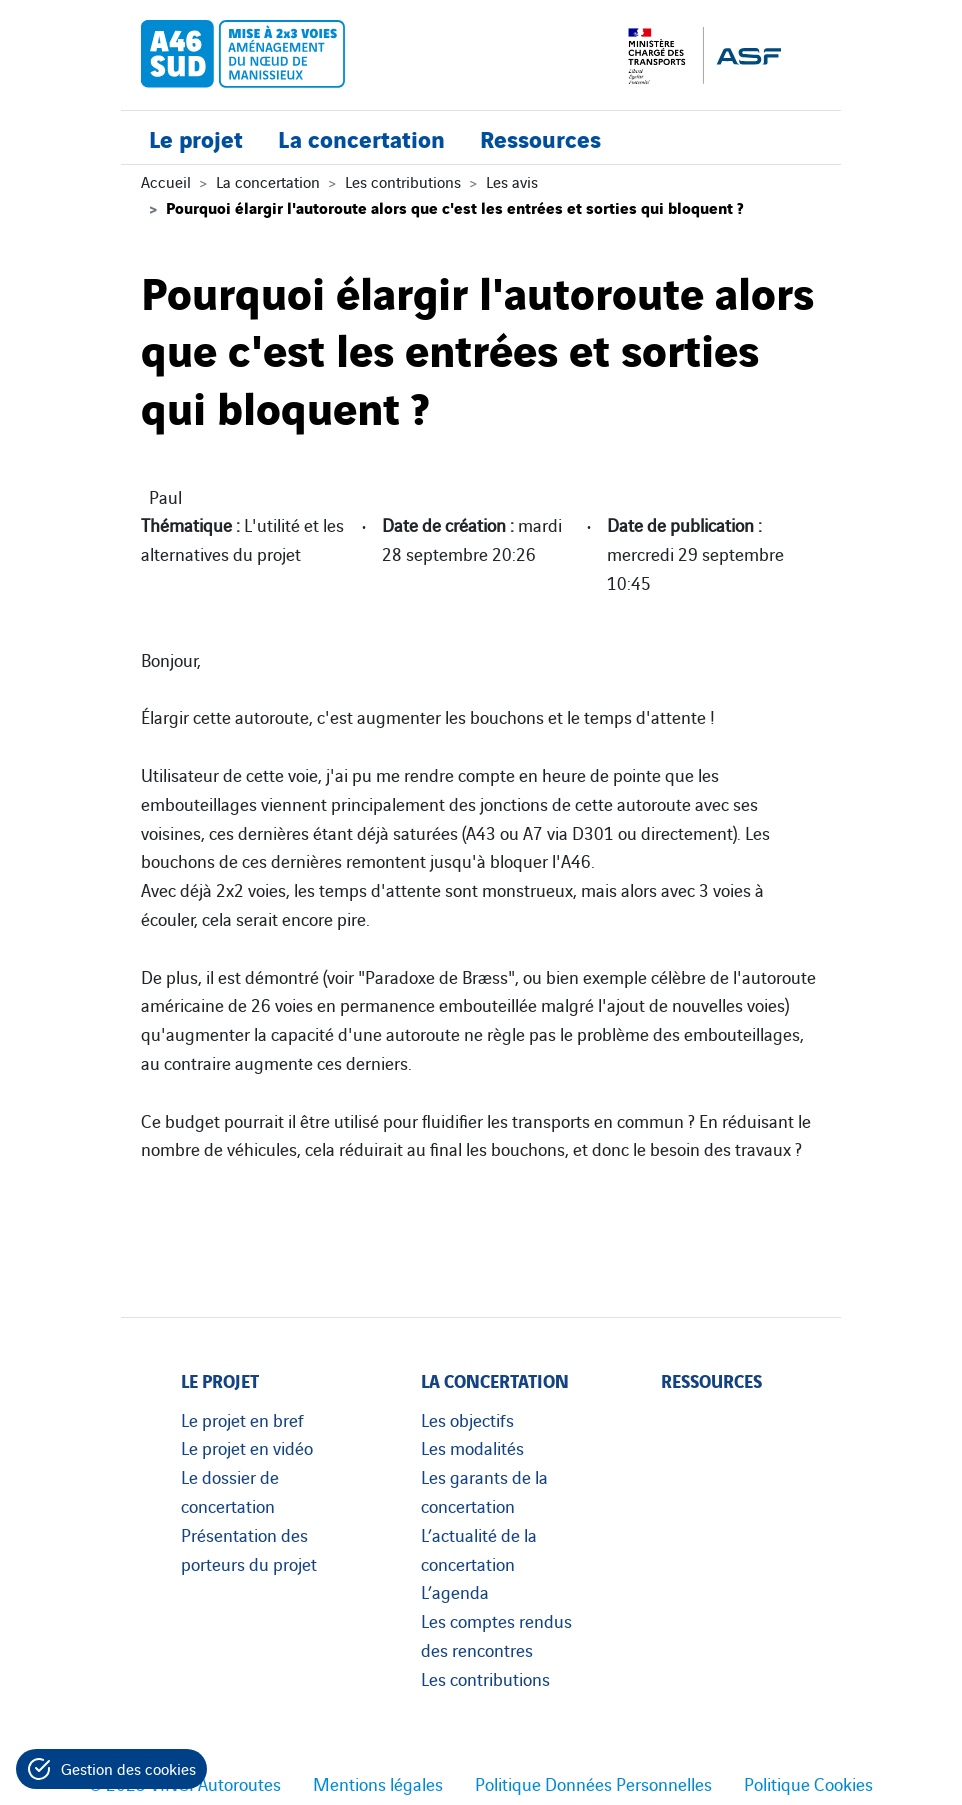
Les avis (512, 181)
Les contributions (403, 181)
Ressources (540, 137)
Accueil (166, 181)
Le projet (196, 137)
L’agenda (455, 1591)
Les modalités (472, 1447)
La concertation (361, 137)
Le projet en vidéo (247, 1447)
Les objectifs (467, 1419)
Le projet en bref (242, 1419)
